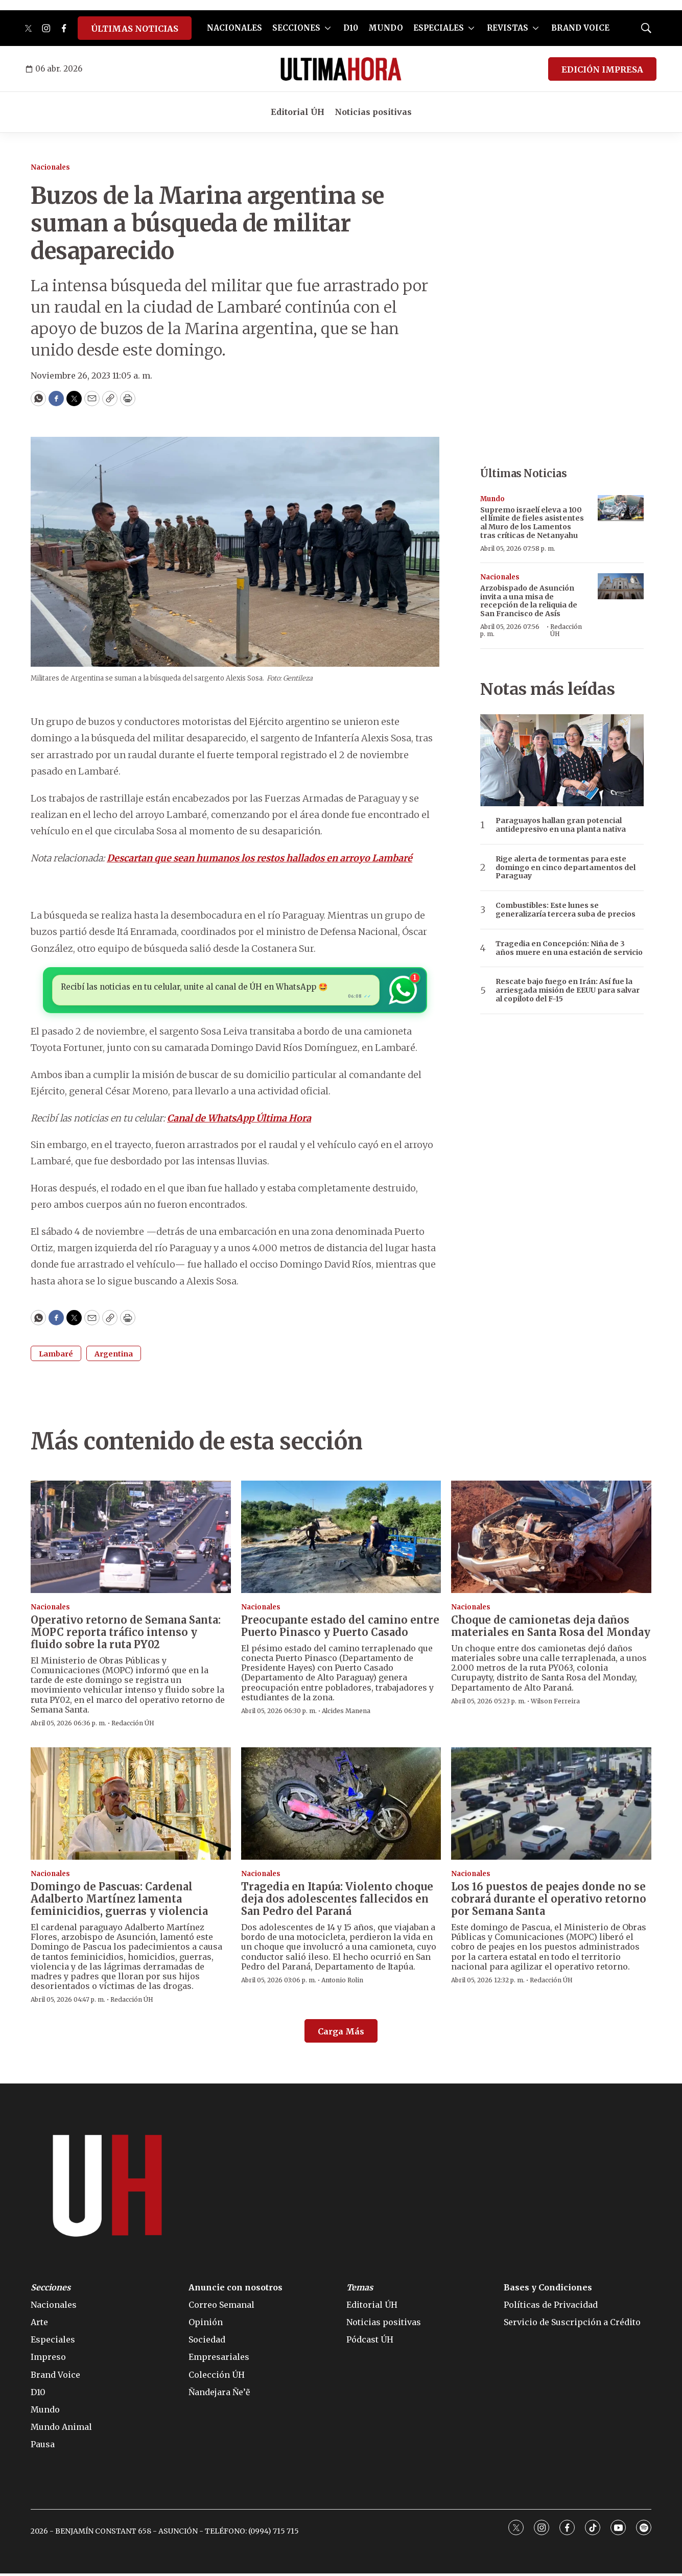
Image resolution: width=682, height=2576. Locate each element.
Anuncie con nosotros (236, 2290)
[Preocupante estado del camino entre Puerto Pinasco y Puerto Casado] (341, 1539)
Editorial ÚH (297, 112)
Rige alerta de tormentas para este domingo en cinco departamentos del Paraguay (566, 867)
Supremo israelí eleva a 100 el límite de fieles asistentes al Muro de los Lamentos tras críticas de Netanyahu (532, 522)
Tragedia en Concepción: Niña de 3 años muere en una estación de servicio (569, 948)
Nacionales (50, 167)
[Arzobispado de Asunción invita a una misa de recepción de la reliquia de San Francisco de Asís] (621, 586)
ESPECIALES (438, 28)
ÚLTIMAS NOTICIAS (134, 29)
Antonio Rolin (342, 1982)
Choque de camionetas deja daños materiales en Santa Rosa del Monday (550, 1628)
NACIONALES (234, 28)
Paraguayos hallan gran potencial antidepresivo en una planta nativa (561, 825)
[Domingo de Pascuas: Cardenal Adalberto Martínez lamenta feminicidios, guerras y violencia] (131, 1806)
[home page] (341, 69)
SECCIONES (296, 28)
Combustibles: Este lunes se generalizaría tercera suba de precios (566, 910)
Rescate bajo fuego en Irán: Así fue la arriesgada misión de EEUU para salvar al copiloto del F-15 (568, 990)
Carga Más (341, 2034)
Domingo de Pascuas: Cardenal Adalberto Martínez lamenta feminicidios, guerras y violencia (119, 1901)
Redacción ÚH (566, 630)
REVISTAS (507, 28)
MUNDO (385, 28)
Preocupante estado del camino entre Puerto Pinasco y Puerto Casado (340, 1628)
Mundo (492, 499)
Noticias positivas (373, 112)
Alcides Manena (346, 1713)
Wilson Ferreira (555, 1703)
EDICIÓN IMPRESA (602, 69)
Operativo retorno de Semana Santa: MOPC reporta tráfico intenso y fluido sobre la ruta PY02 (126, 1634)
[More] (328, 28)
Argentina (114, 1356)
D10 (350, 28)
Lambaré (56, 1356)
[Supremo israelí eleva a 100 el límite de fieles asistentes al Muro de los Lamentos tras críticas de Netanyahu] (621, 508)
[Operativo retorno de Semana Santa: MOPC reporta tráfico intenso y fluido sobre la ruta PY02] (131, 1539)
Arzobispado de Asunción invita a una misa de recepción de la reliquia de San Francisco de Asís (528, 600)
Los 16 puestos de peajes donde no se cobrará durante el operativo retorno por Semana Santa (548, 1901)
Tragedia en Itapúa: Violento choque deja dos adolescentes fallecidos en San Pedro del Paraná (337, 1901)
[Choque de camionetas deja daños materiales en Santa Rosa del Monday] (551, 1539)
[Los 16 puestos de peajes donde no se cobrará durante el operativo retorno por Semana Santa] (551, 1806)
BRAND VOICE (580, 28)
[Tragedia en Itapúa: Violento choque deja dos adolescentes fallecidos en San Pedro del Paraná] (341, 1806)
